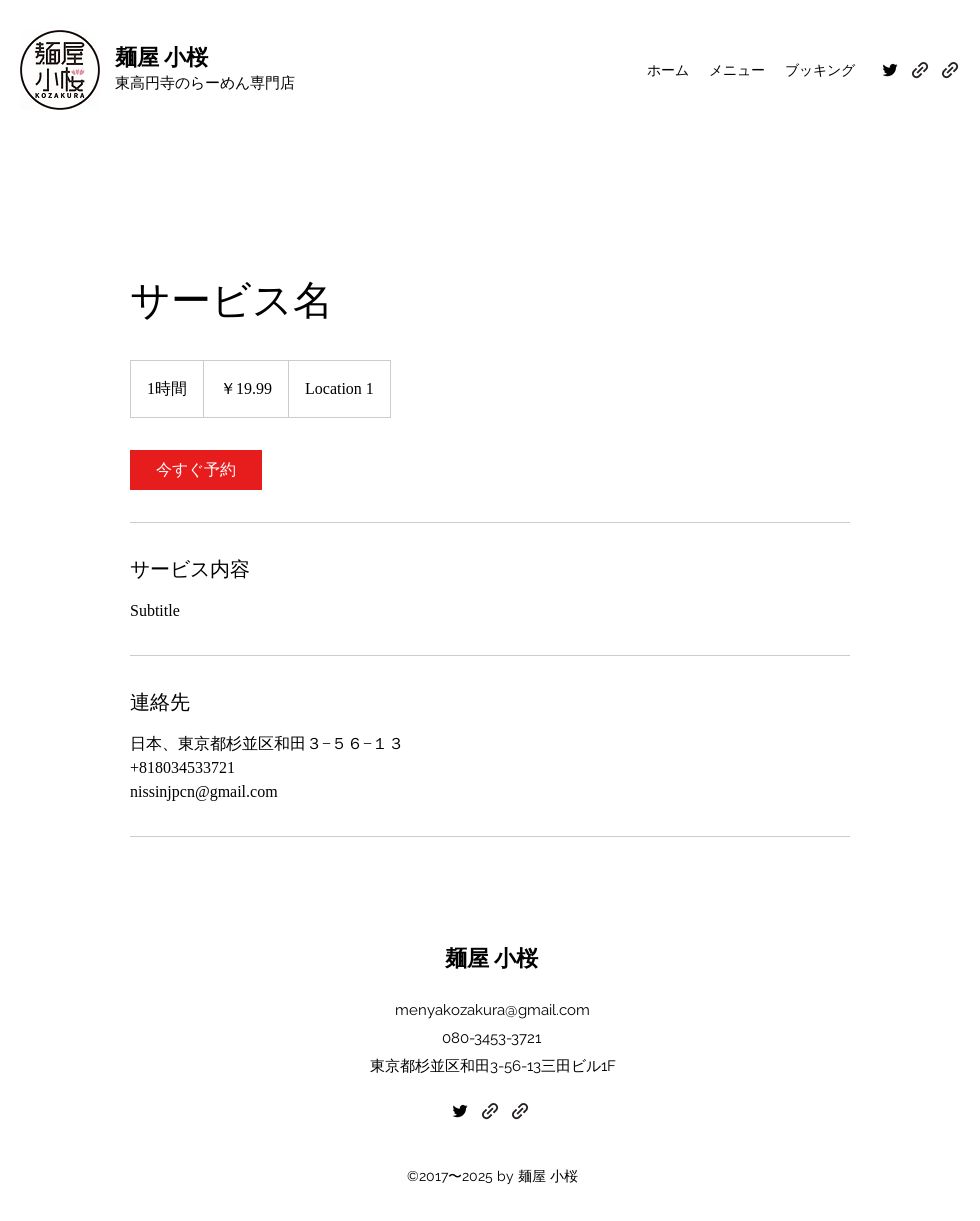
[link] (196, 470)
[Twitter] (890, 70)
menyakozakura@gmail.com (492, 1010)
